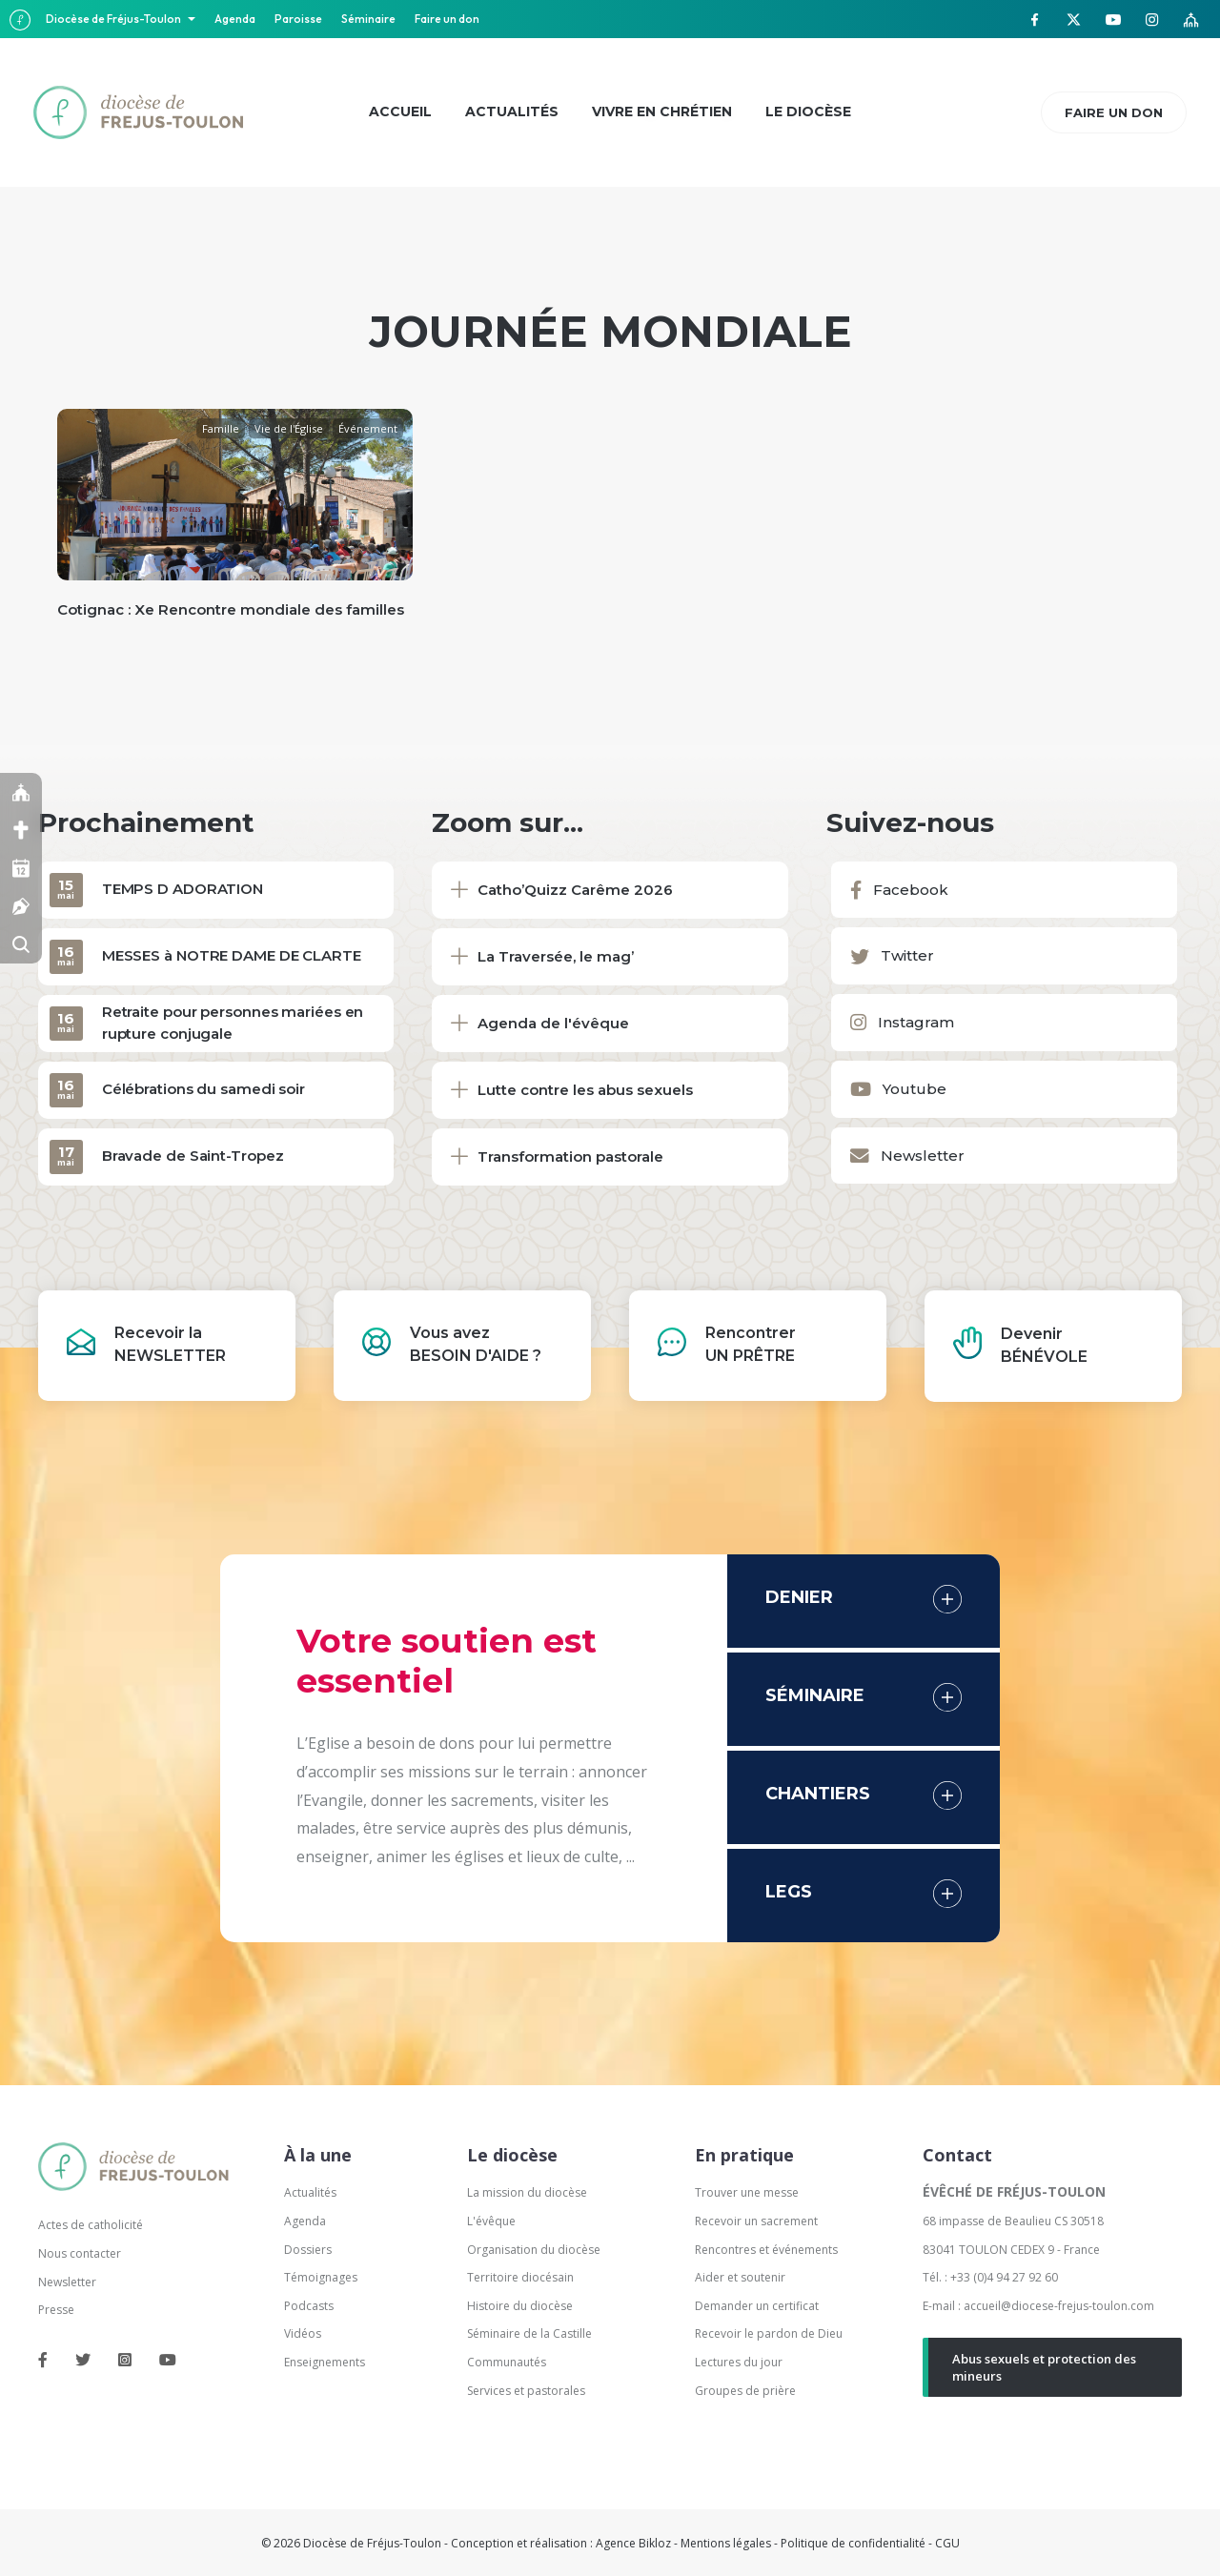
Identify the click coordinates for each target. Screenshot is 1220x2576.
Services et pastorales (526, 2391)
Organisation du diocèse (533, 2249)
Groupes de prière (745, 2391)
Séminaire (368, 18)
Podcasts (309, 2306)
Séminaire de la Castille (529, 2333)
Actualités (310, 2192)
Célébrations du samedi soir (203, 1089)
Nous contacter (79, 2253)
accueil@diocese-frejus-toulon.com (1059, 2306)
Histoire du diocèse (520, 2306)
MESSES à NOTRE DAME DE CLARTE (231, 955)
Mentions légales (726, 2543)
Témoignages (320, 2277)
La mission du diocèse (527, 2192)
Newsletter (67, 2282)
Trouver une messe (747, 2192)
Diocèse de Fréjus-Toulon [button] (114, 18)
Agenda (234, 18)
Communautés (506, 2362)
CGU (947, 2543)
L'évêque (491, 2221)
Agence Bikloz (633, 2543)
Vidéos (302, 2333)
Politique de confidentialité (853, 2543)
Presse (56, 2310)
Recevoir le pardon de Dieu (769, 2333)
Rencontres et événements (766, 2249)
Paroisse (298, 18)
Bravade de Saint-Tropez (193, 1155)
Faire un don (447, 18)
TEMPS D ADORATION (182, 889)
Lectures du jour (739, 2362)
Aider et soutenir (740, 2277)
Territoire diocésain (520, 2277)
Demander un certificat (757, 2306)
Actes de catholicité (90, 2225)
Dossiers (308, 2249)
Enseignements (326, 2362)
